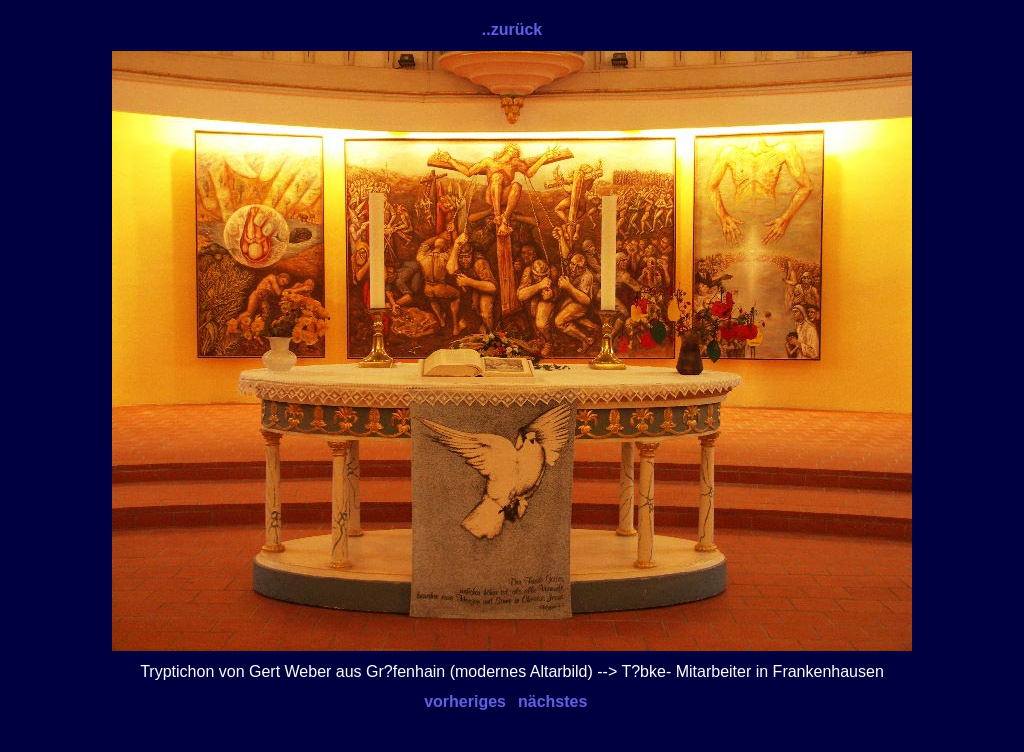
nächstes (552, 701)
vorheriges (465, 701)
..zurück (512, 29)
